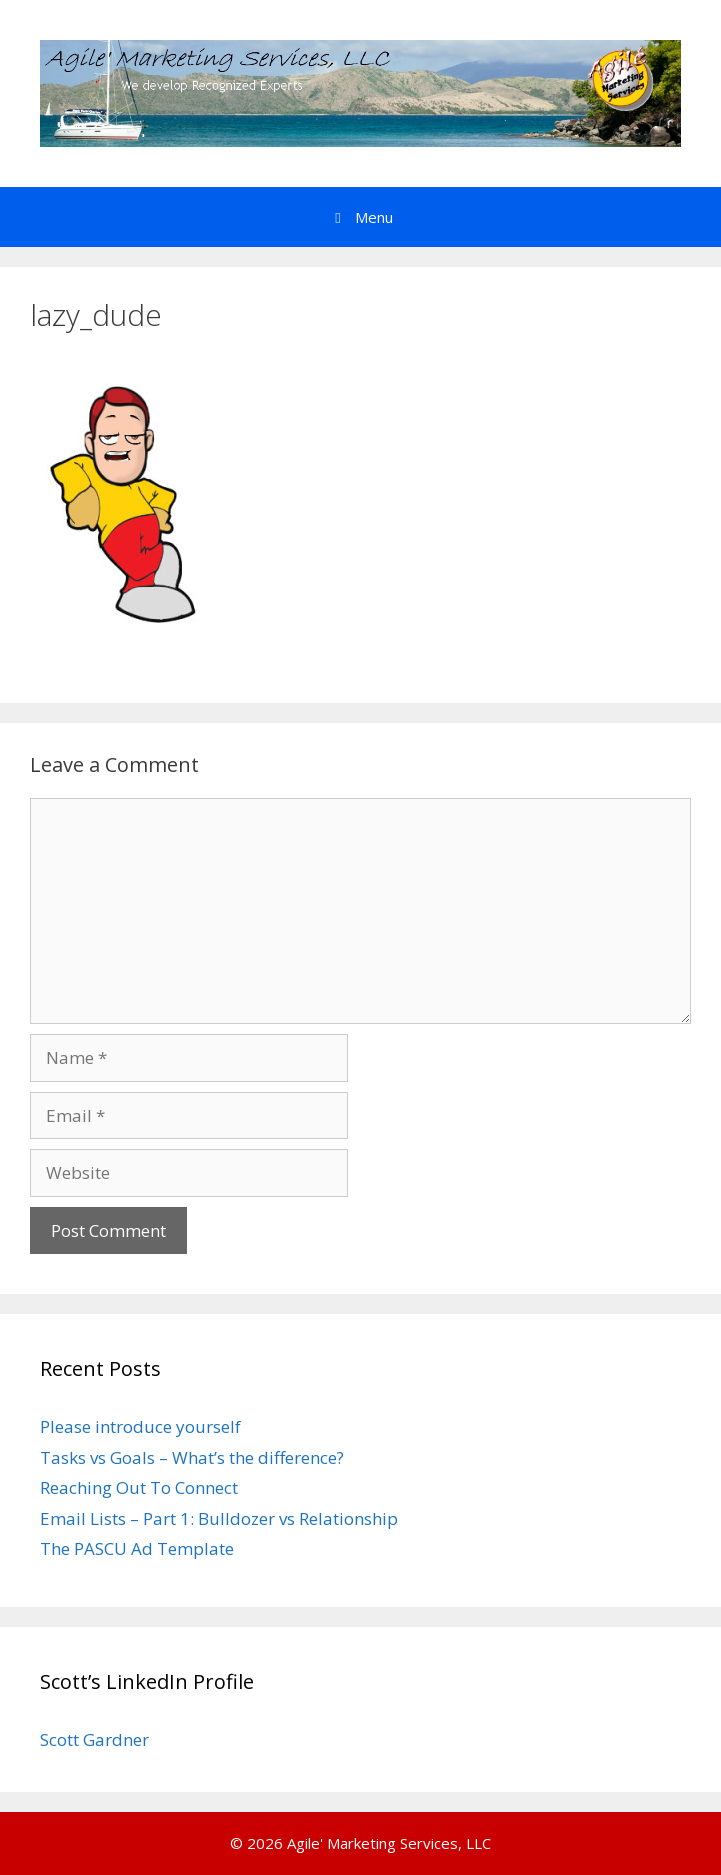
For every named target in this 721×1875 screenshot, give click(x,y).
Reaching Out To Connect (139, 1487)
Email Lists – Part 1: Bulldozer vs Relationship (219, 1518)
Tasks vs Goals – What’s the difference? (192, 1457)
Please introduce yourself (140, 1426)
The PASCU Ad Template (137, 1548)
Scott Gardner (94, 1739)
